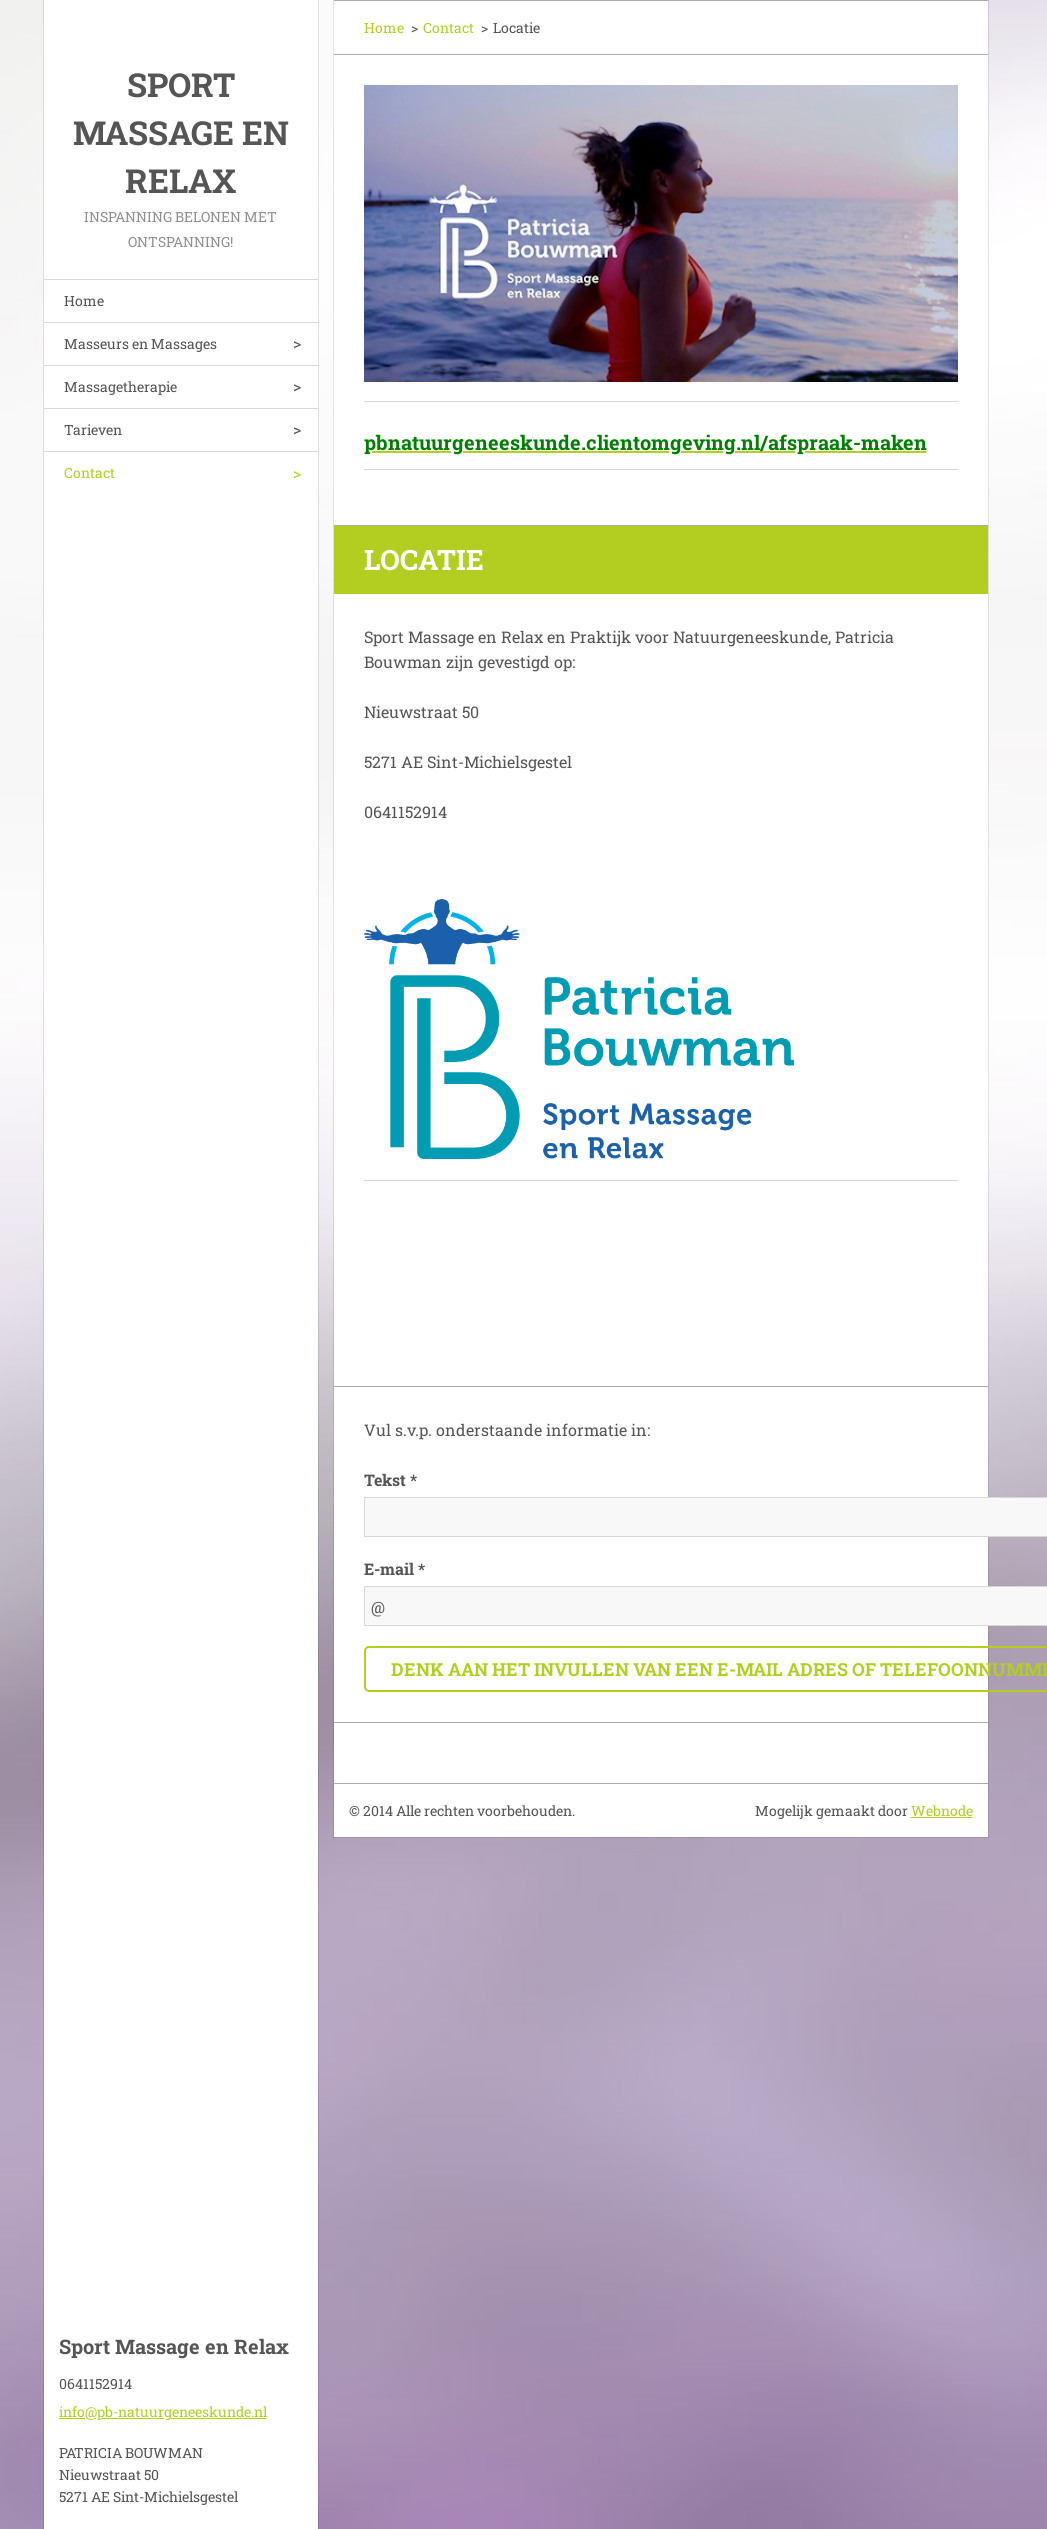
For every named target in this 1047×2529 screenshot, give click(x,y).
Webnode (942, 1810)
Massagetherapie (120, 386)
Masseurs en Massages (140, 343)
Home (84, 300)
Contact (89, 472)
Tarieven (93, 429)
